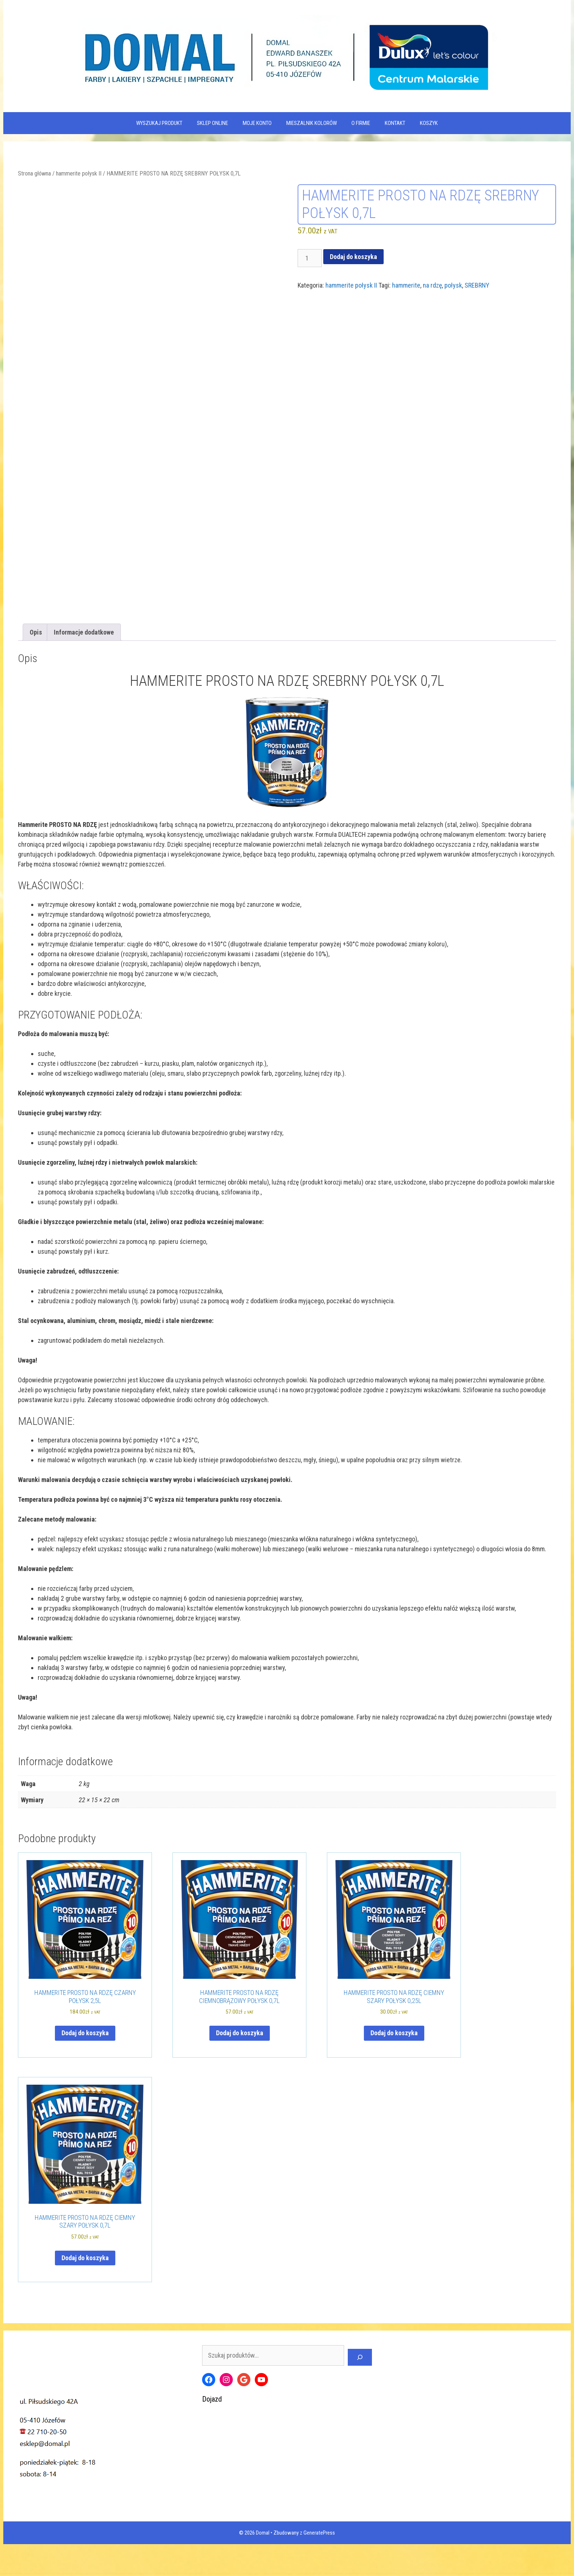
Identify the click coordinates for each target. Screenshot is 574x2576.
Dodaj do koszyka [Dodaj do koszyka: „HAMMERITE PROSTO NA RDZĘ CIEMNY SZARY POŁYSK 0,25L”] (394, 2067)
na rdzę (432, 285)
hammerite (406, 285)
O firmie (360, 123)
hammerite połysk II (78, 173)
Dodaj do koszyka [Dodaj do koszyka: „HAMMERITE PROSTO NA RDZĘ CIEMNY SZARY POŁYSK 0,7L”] (85, 2292)
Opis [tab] (36, 667)
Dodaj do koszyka (353, 256)
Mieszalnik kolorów (311, 123)
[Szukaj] (360, 2391)
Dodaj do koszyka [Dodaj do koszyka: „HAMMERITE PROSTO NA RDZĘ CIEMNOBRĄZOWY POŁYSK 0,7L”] (239, 2067)
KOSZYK (429, 123)
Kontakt (395, 123)
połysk (453, 285)
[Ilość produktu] (309, 258)
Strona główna (34, 173)
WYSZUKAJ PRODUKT (159, 123)
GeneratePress (319, 2567)
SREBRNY (477, 285)
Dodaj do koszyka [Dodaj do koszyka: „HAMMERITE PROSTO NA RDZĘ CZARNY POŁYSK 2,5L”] (85, 2067)
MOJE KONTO (257, 123)
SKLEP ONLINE (212, 123)
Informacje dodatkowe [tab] (84, 667)
